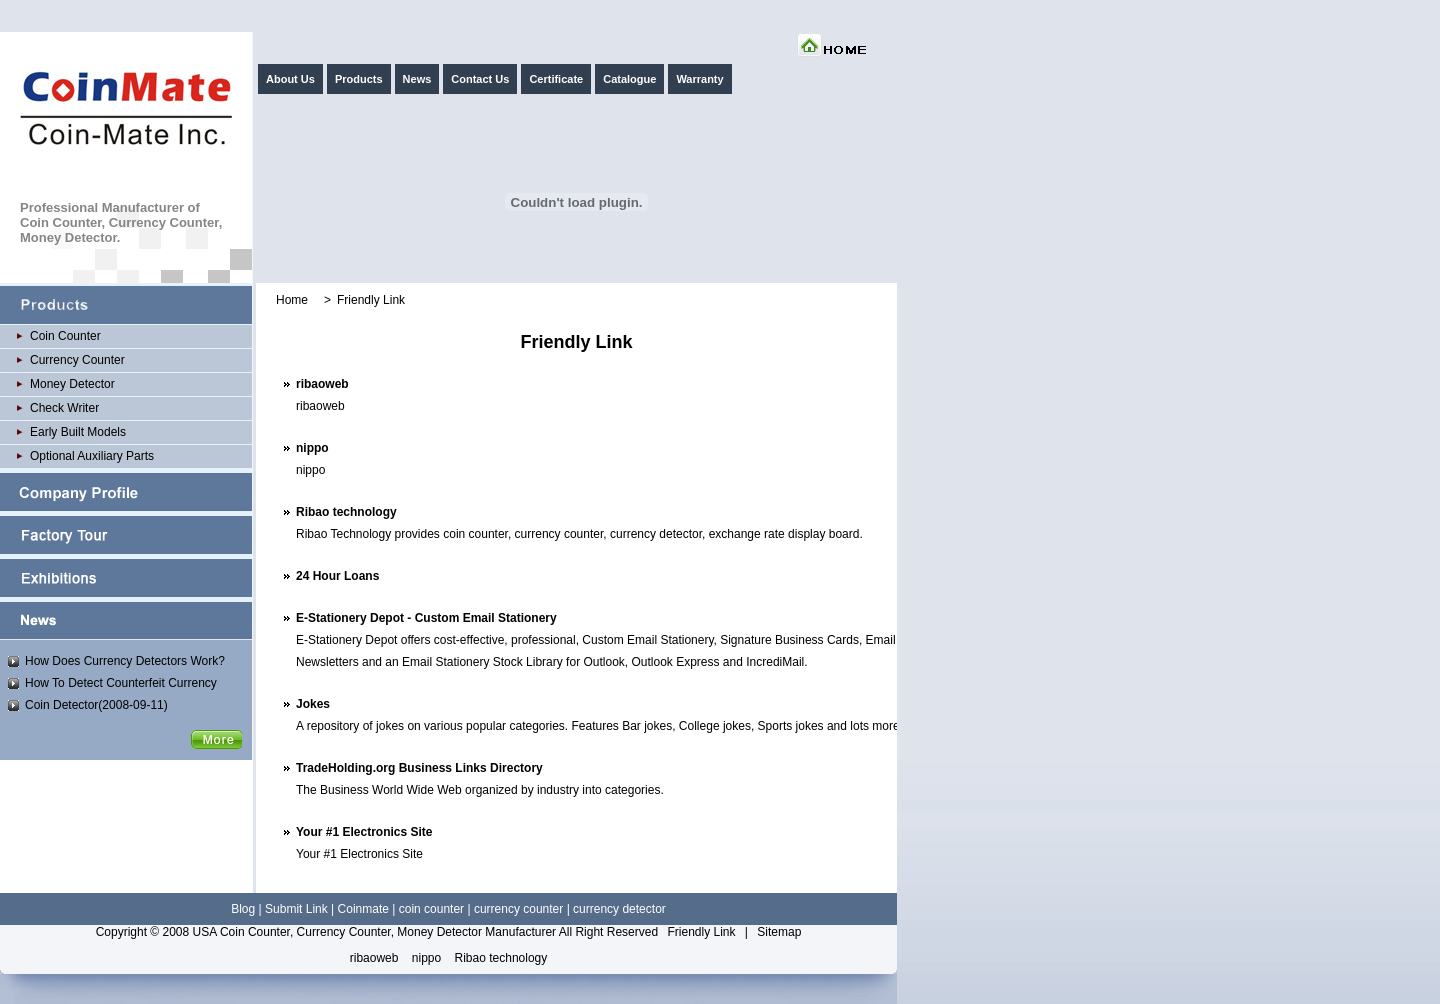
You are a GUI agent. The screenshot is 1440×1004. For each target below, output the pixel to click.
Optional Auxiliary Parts (92, 456)
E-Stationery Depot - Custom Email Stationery (426, 618)
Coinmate (363, 909)
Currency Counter (77, 360)
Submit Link (296, 909)
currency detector (619, 909)
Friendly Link (701, 932)
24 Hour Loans (337, 576)
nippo (312, 448)
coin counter (431, 909)
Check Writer (64, 408)
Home (292, 300)
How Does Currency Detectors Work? (125, 661)
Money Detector (72, 384)
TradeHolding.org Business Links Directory (419, 768)
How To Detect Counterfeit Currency (121, 683)
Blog (243, 909)
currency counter (518, 909)
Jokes (313, 704)
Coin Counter (65, 336)
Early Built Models (78, 432)
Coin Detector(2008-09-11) (96, 705)
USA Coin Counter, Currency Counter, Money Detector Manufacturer (375, 932)
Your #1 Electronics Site (364, 832)
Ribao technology (346, 512)
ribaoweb (322, 384)
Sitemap (779, 932)
